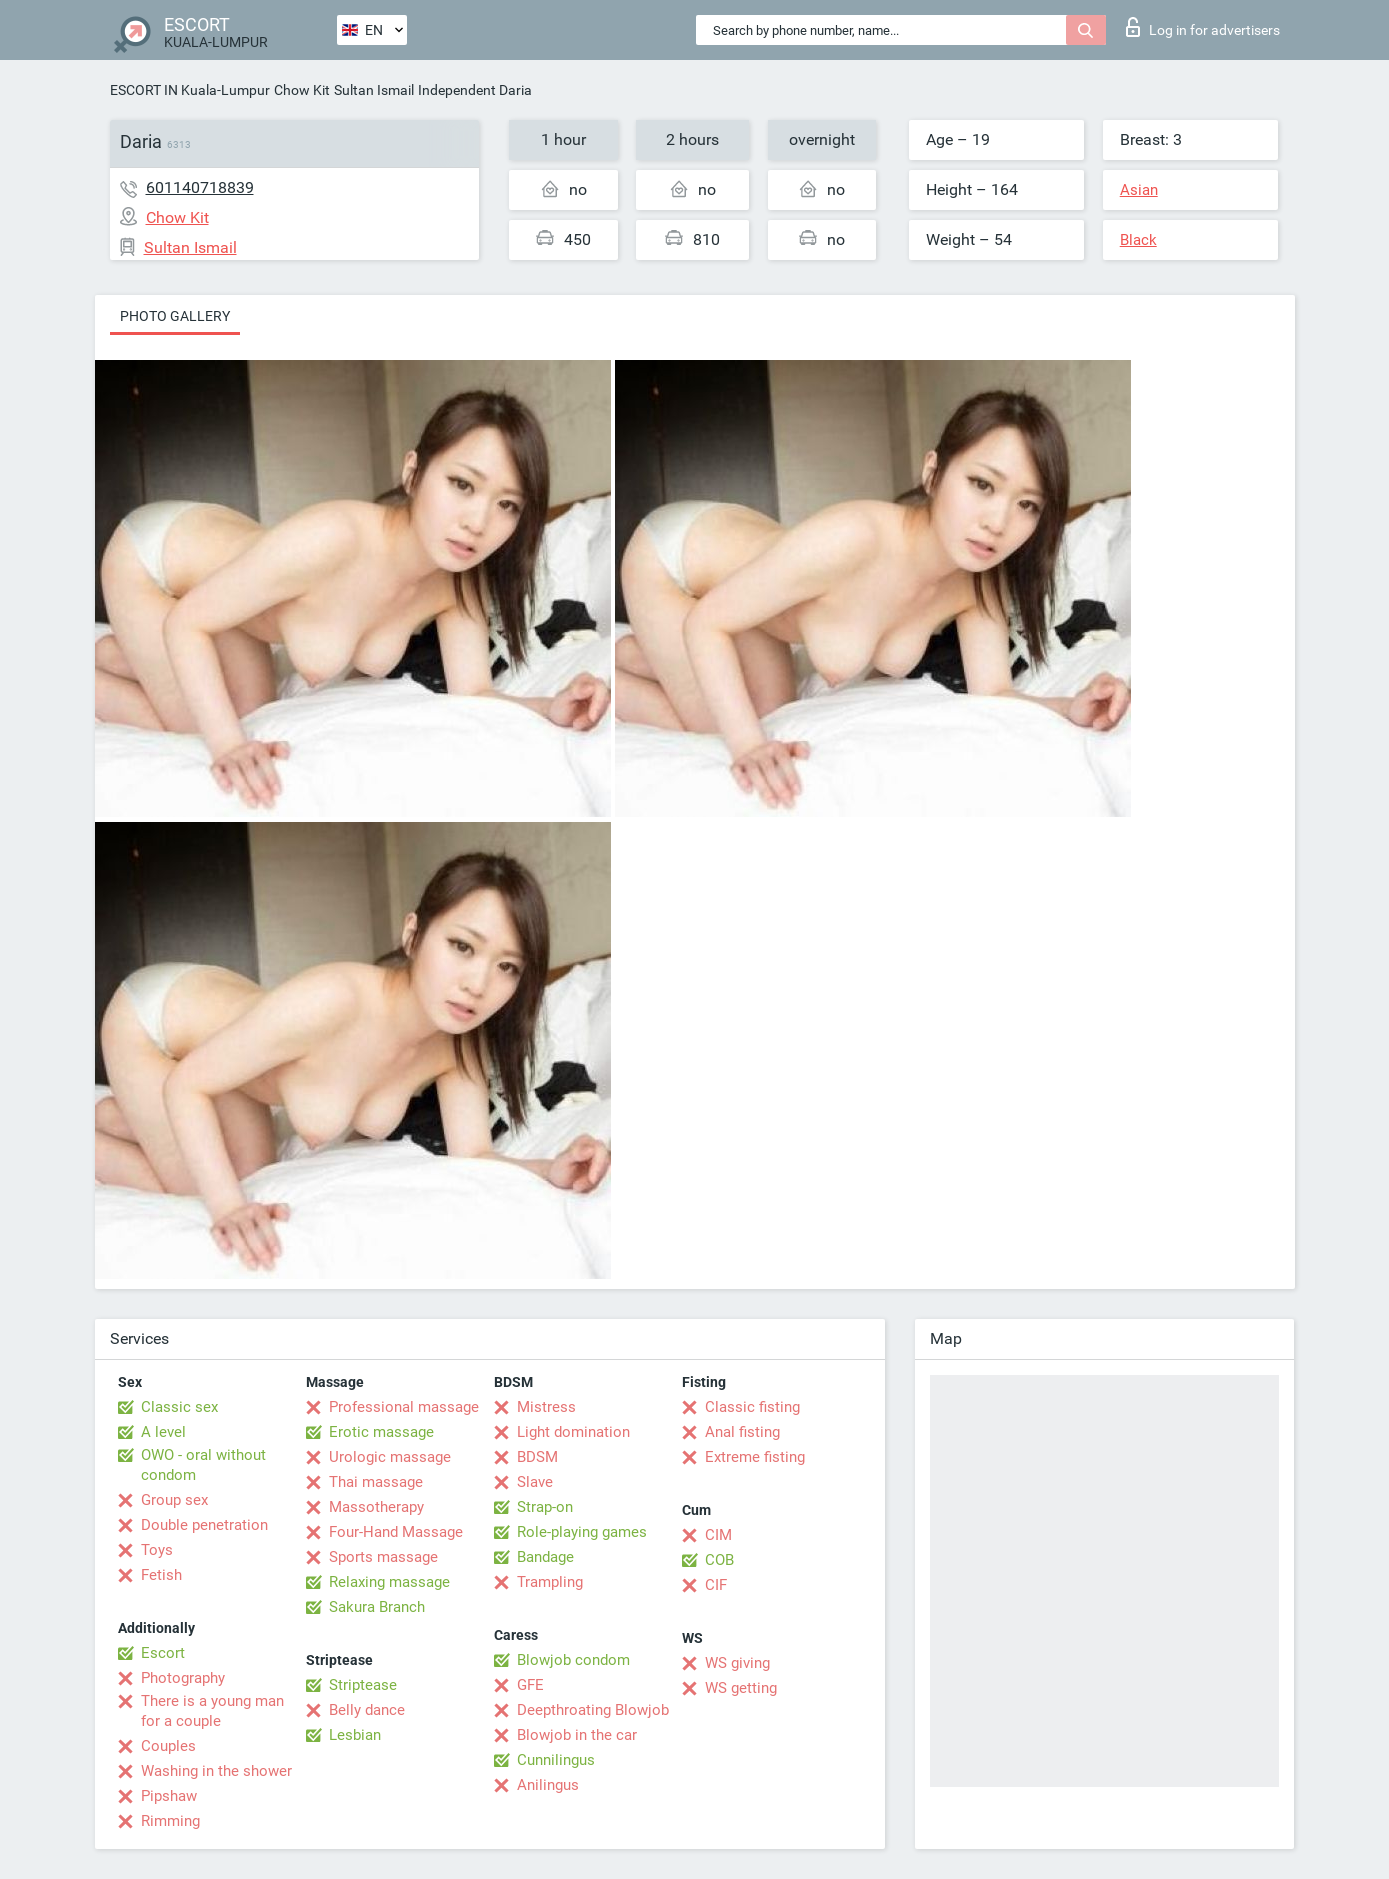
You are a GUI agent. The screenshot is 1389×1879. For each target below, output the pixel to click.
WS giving (737, 1663)
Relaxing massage (389, 1582)
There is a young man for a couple (212, 1711)
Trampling (550, 1582)
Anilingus (548, 1785)
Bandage (545, 1557)
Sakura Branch (377, 1607)
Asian (1139, 190)
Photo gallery (175, 316)
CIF (716, 1585)
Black (1138, 240)
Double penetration (204, 1525)
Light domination (573, 1432)
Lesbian (355, 1735)
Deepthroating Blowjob (593, 1710)
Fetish (161, 1575)
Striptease (363, 1685)
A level (163, 1432)
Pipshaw (169, 1796)
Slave (535, 1482)
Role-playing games (582, 1532)
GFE (530, 1685)
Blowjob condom (573, 1660)
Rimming (170, 1821)
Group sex (174, 1500)
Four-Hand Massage (396, 1532)
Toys (157, 1550)
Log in (1203, 27)
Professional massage (404, 1407)
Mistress (546, 1407)
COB (719, 1560)
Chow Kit (302, 90)
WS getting (741, 1688)
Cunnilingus (556, 1760)
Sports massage (383, 1557)
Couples (168, 1746)
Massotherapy (376, 1507)
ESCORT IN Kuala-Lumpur (190, 90)
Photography (183, 1678)
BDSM (537, 1457)
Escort (163, 1653)
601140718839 (200, 187)
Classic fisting (752, 1407)
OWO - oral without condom (203, 1465)
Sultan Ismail (374, 90)
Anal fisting (742, 1432)
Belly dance (367, 1710)
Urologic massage (390, 1457)
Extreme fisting (755, 1457)
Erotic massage (381, 1432)
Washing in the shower (216, 1771)
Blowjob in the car (577, 1735)
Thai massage (376, 1482)
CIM (718, 1535)
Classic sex (179, 1407)
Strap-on (545, 1507)
